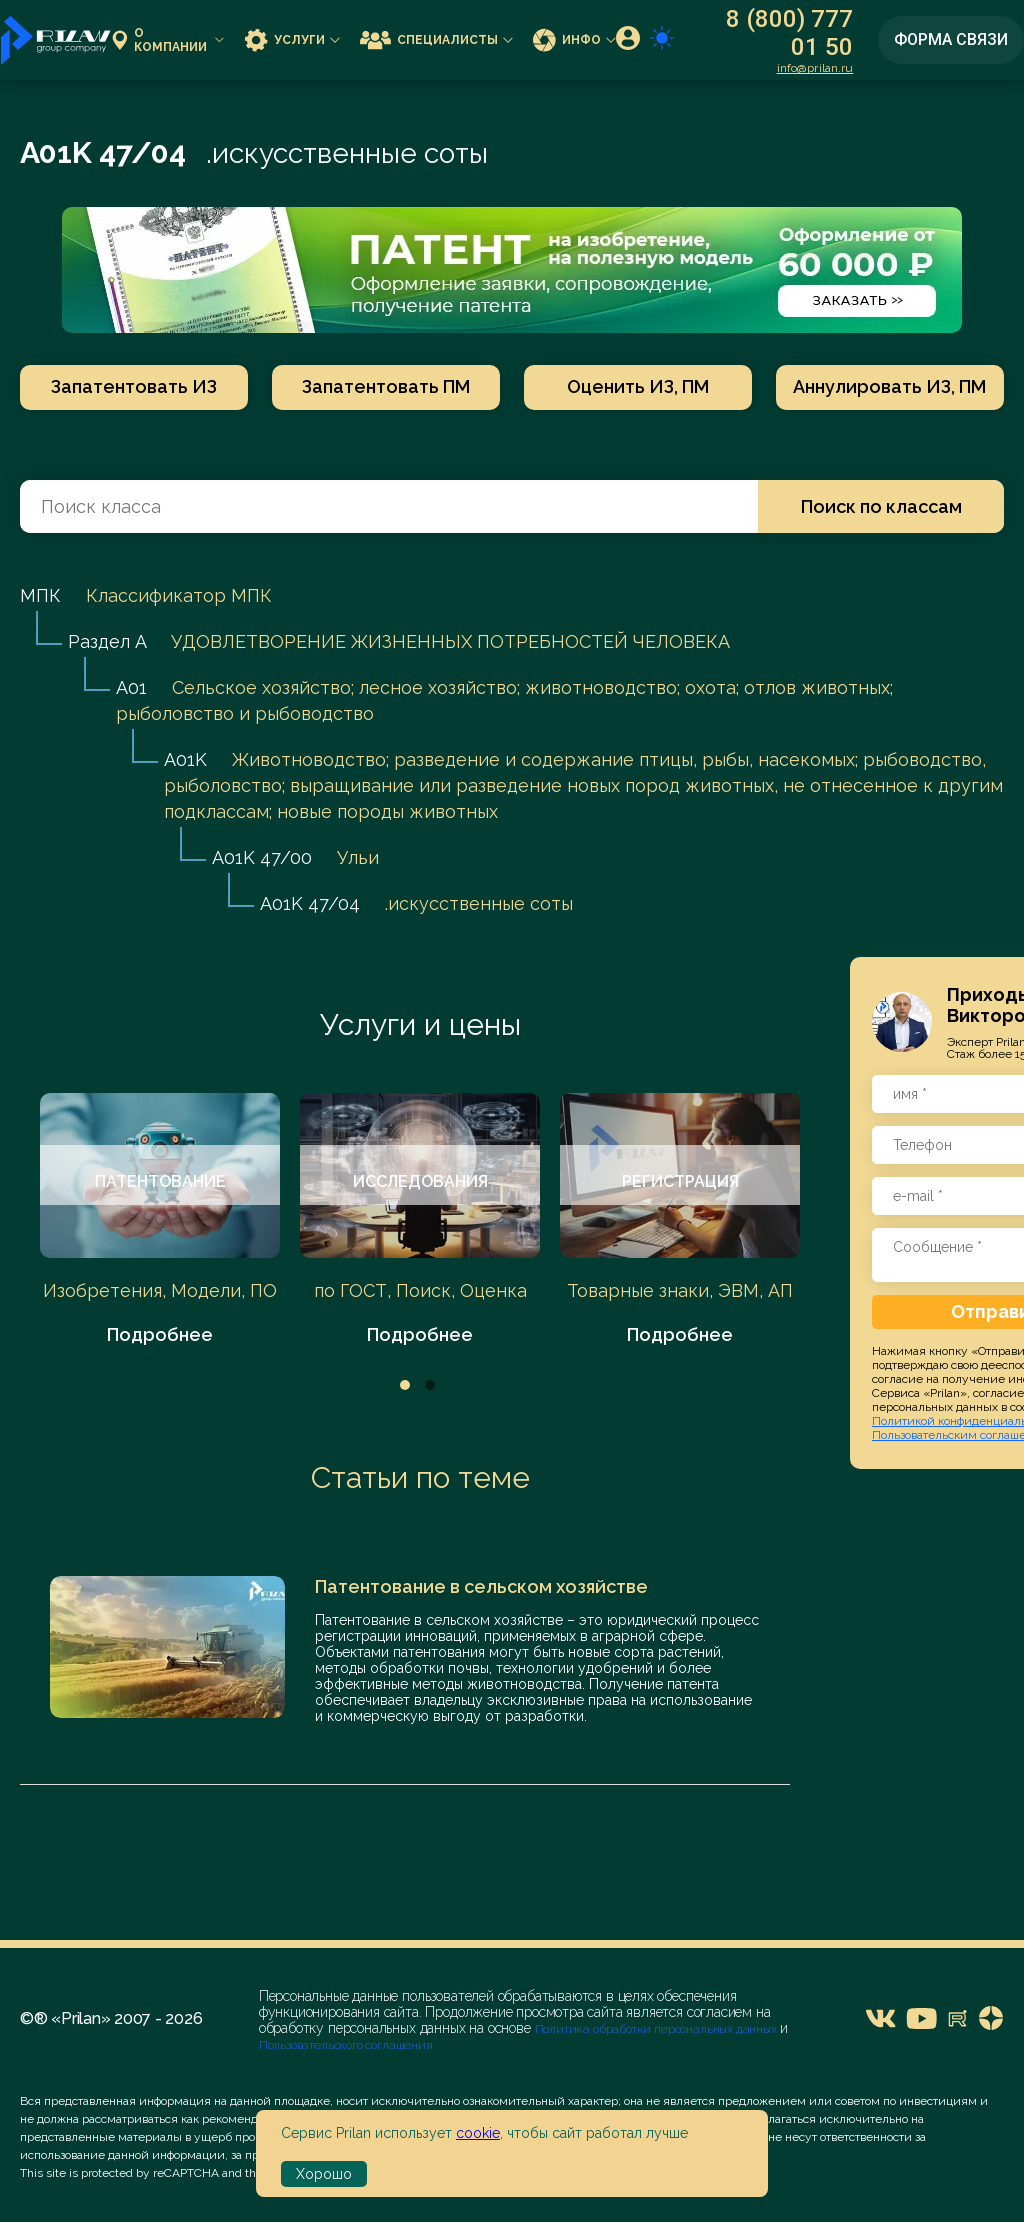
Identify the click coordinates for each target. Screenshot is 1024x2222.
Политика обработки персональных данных (657, 2029)
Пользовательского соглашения (346, 2045)
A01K (185, 759)
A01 (131, 687)
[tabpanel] (160, 1220)
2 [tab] (430, 1385)
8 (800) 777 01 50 (789, 33)
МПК (40, 595)
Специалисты (436, 39)
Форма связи (951, 39)
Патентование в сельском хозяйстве (481, 1586)
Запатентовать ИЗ (133, 386)
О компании (168, 40)
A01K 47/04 (310, 903)
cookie (478, 2133)
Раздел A (107, 641)
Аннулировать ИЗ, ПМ (890, 386)
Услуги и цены (420, 1024)
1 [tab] (405, 1385)
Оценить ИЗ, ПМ (638, 386)
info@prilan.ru (815, 68)
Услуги (292, 39)
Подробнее (160, 1334)
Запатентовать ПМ (386, 386)
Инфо (574, 39)
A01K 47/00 (262, 857)
